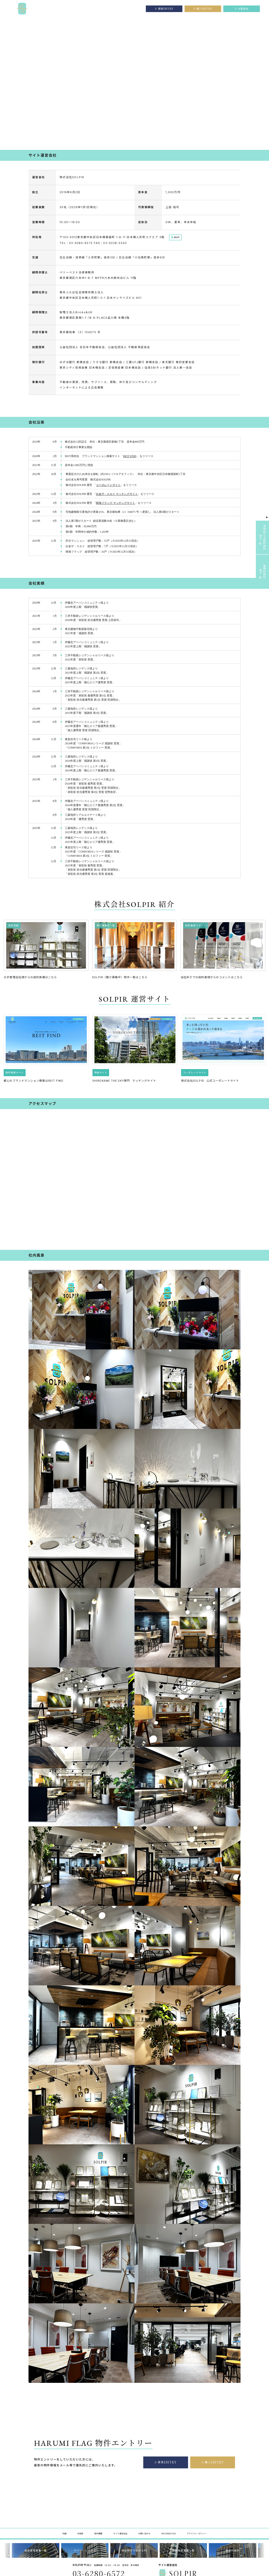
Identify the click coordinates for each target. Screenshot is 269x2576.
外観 (64, 2533)
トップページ (35, 31)
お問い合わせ (144, 2533)
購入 (213, 2462)
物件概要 (108, 8)
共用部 (80, 2533)
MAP (177, 237)
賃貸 (166, 2462)
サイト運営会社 (130, 8)
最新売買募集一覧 (184, 2550)
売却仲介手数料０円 (134, 2550)
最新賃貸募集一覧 (36, 2550)
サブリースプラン (85, 2550)
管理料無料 (233, 2550)
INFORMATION (168, 2533)
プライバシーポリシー (197, 2533)
